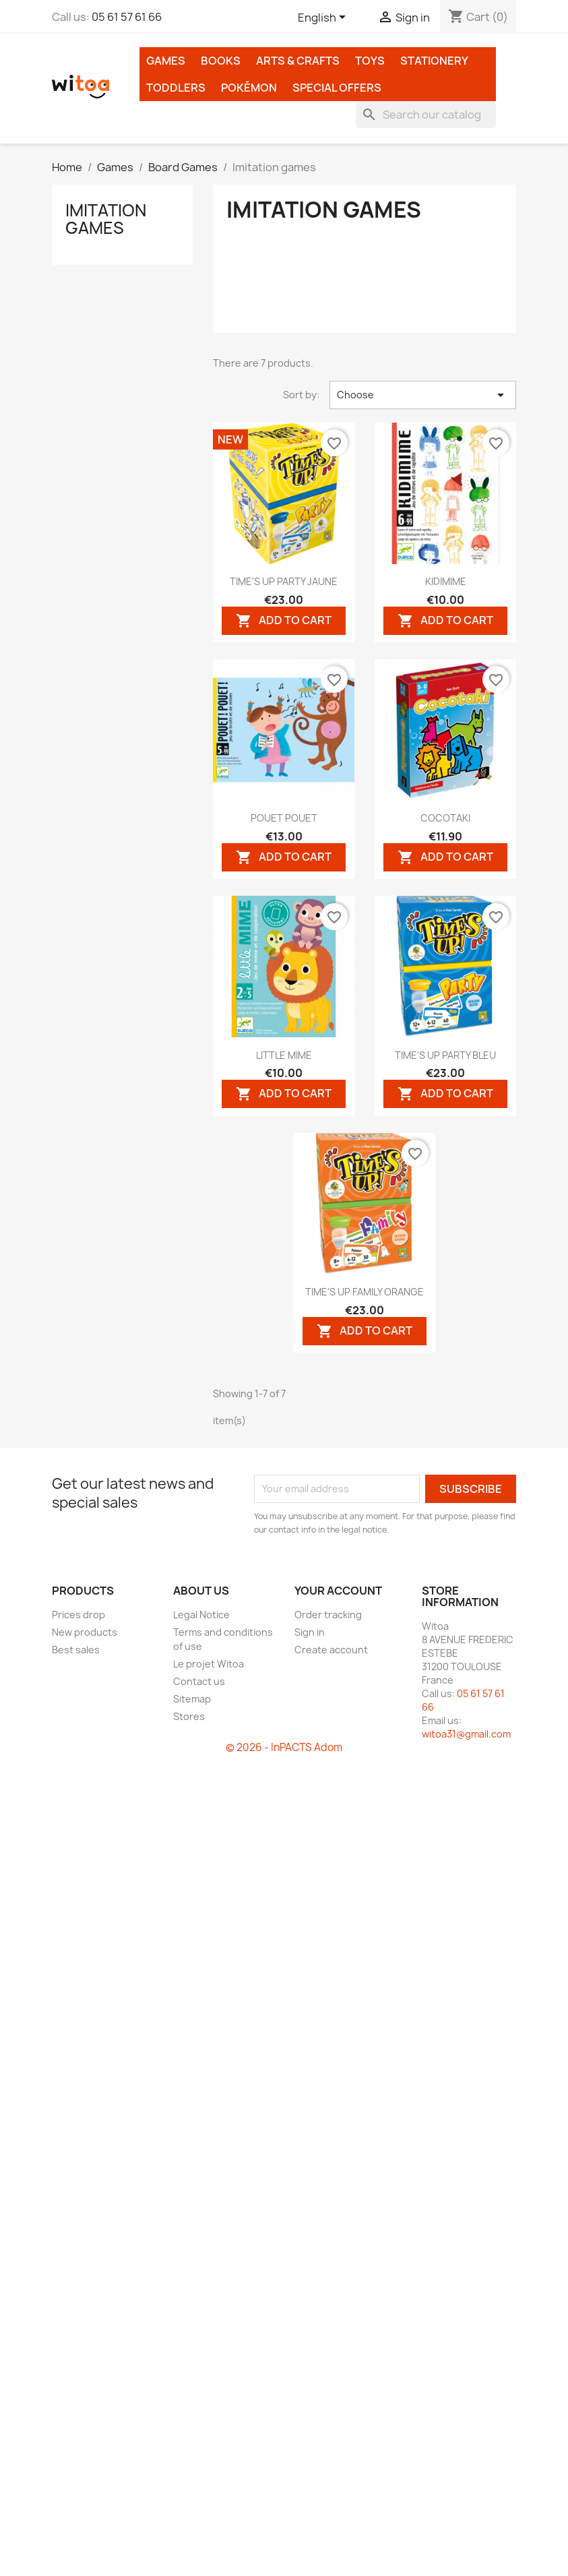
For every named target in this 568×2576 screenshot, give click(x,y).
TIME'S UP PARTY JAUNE (284, 581)
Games (165, 60)
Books (221, 60)
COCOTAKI (445, 817)
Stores (189, 1716)
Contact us (199, 1681)
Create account (331, 1649)
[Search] (426, 114)
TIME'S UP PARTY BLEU (445, 1055)
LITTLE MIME (284, 1055)
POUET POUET (284, 817)
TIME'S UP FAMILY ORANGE (364, 1291)
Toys (370, 60)
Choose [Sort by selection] (423, 395)
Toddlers (176, 87)
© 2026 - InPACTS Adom (284, 1747)
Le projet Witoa (208, 1663)
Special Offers (336, 87)
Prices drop (78, 1614)
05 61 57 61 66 (127, 16)
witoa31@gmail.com (466, 1733)
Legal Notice (201, 1614)
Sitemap (192, 1698)
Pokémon (249, 87)
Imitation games (105, 219)
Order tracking (328, 1614)
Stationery (434, 60)
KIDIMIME (445, 581)
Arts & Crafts (298, 60)
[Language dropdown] (324, 18)
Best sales (76, 1649)
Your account (338, 1590)
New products (84, 1632)
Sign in (309, 1632)
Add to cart (284, 620)
